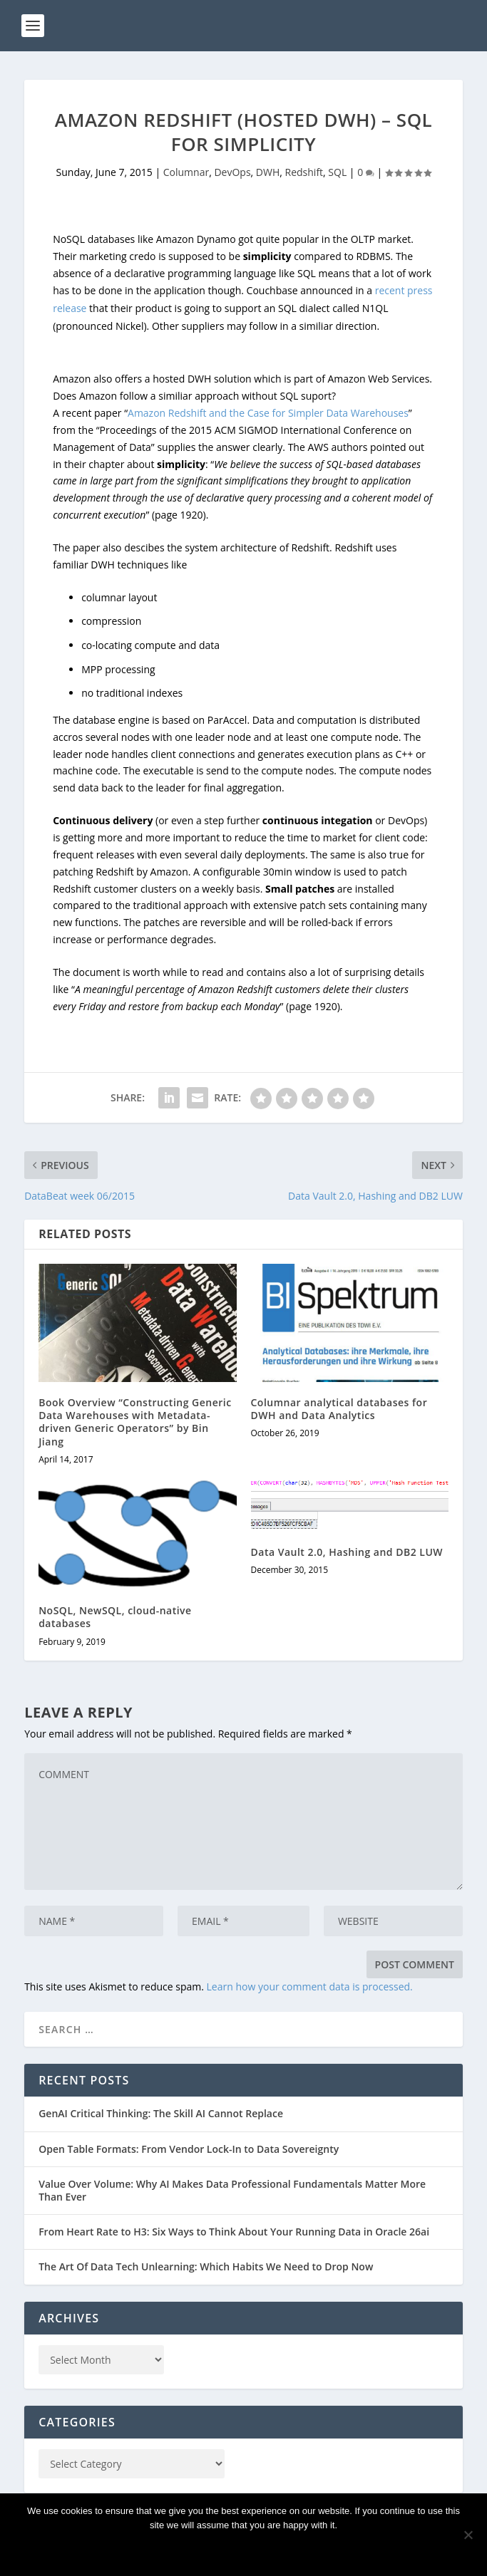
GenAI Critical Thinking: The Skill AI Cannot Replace (161, 2113)
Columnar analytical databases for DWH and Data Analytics (339, 1409)
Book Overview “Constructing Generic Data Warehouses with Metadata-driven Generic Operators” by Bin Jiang (135, 1422)
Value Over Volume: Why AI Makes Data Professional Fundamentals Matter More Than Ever (232, 2190)
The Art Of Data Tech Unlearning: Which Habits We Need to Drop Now (206, 2266)
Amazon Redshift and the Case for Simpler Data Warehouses (268, 413)
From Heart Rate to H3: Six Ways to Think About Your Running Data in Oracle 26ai (234, 2231)
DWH (268, 172)
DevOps (232, 172)
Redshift (304, 172)
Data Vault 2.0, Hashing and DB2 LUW (347, 1552)
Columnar (186, 172)
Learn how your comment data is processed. (310, 1986)
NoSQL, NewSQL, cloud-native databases (115, 1617)
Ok (244, 2549)
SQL (337, 172)
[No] (467, 2535)
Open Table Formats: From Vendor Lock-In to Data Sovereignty (189, 2149)
